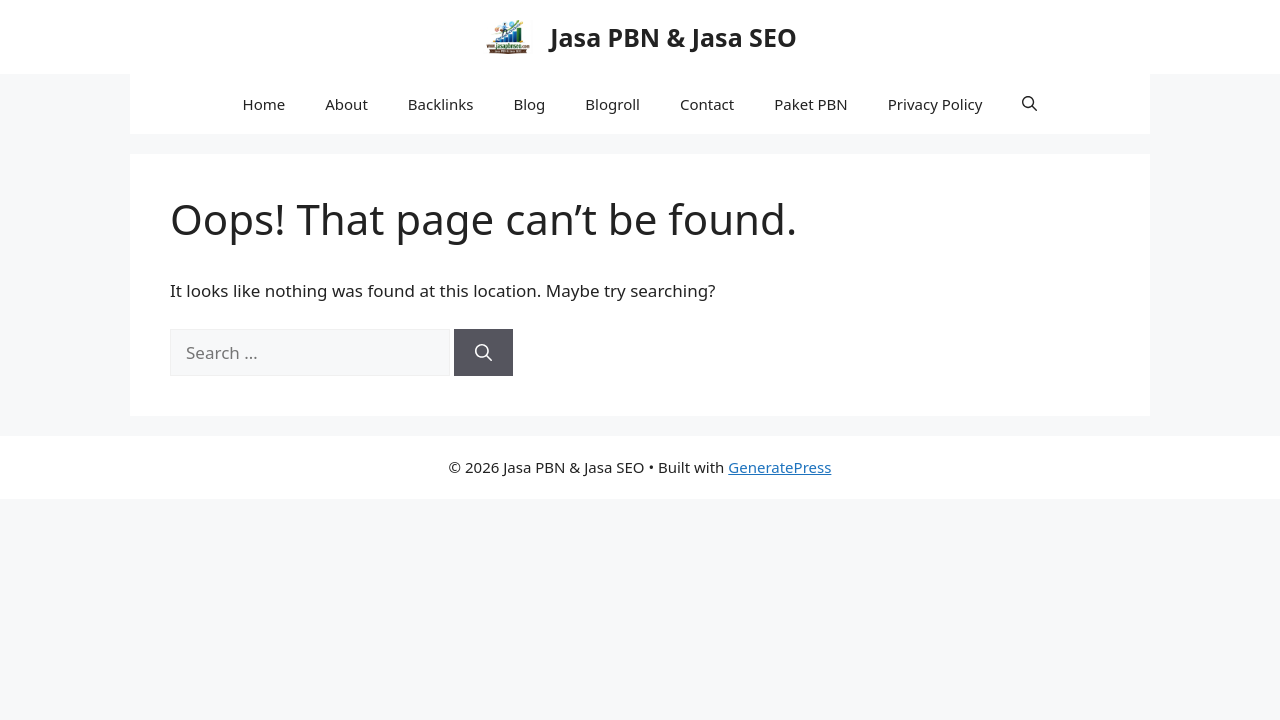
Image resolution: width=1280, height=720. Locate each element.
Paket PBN (811, 104)
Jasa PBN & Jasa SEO (673, 37)
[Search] (483, 353)
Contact (707, 104)
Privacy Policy (935, 104)
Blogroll (612, 104)
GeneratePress (779, 467)
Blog (529, 104)
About (346, 104)
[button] (1029, 104)
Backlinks (441, 104)
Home (264, 104)
